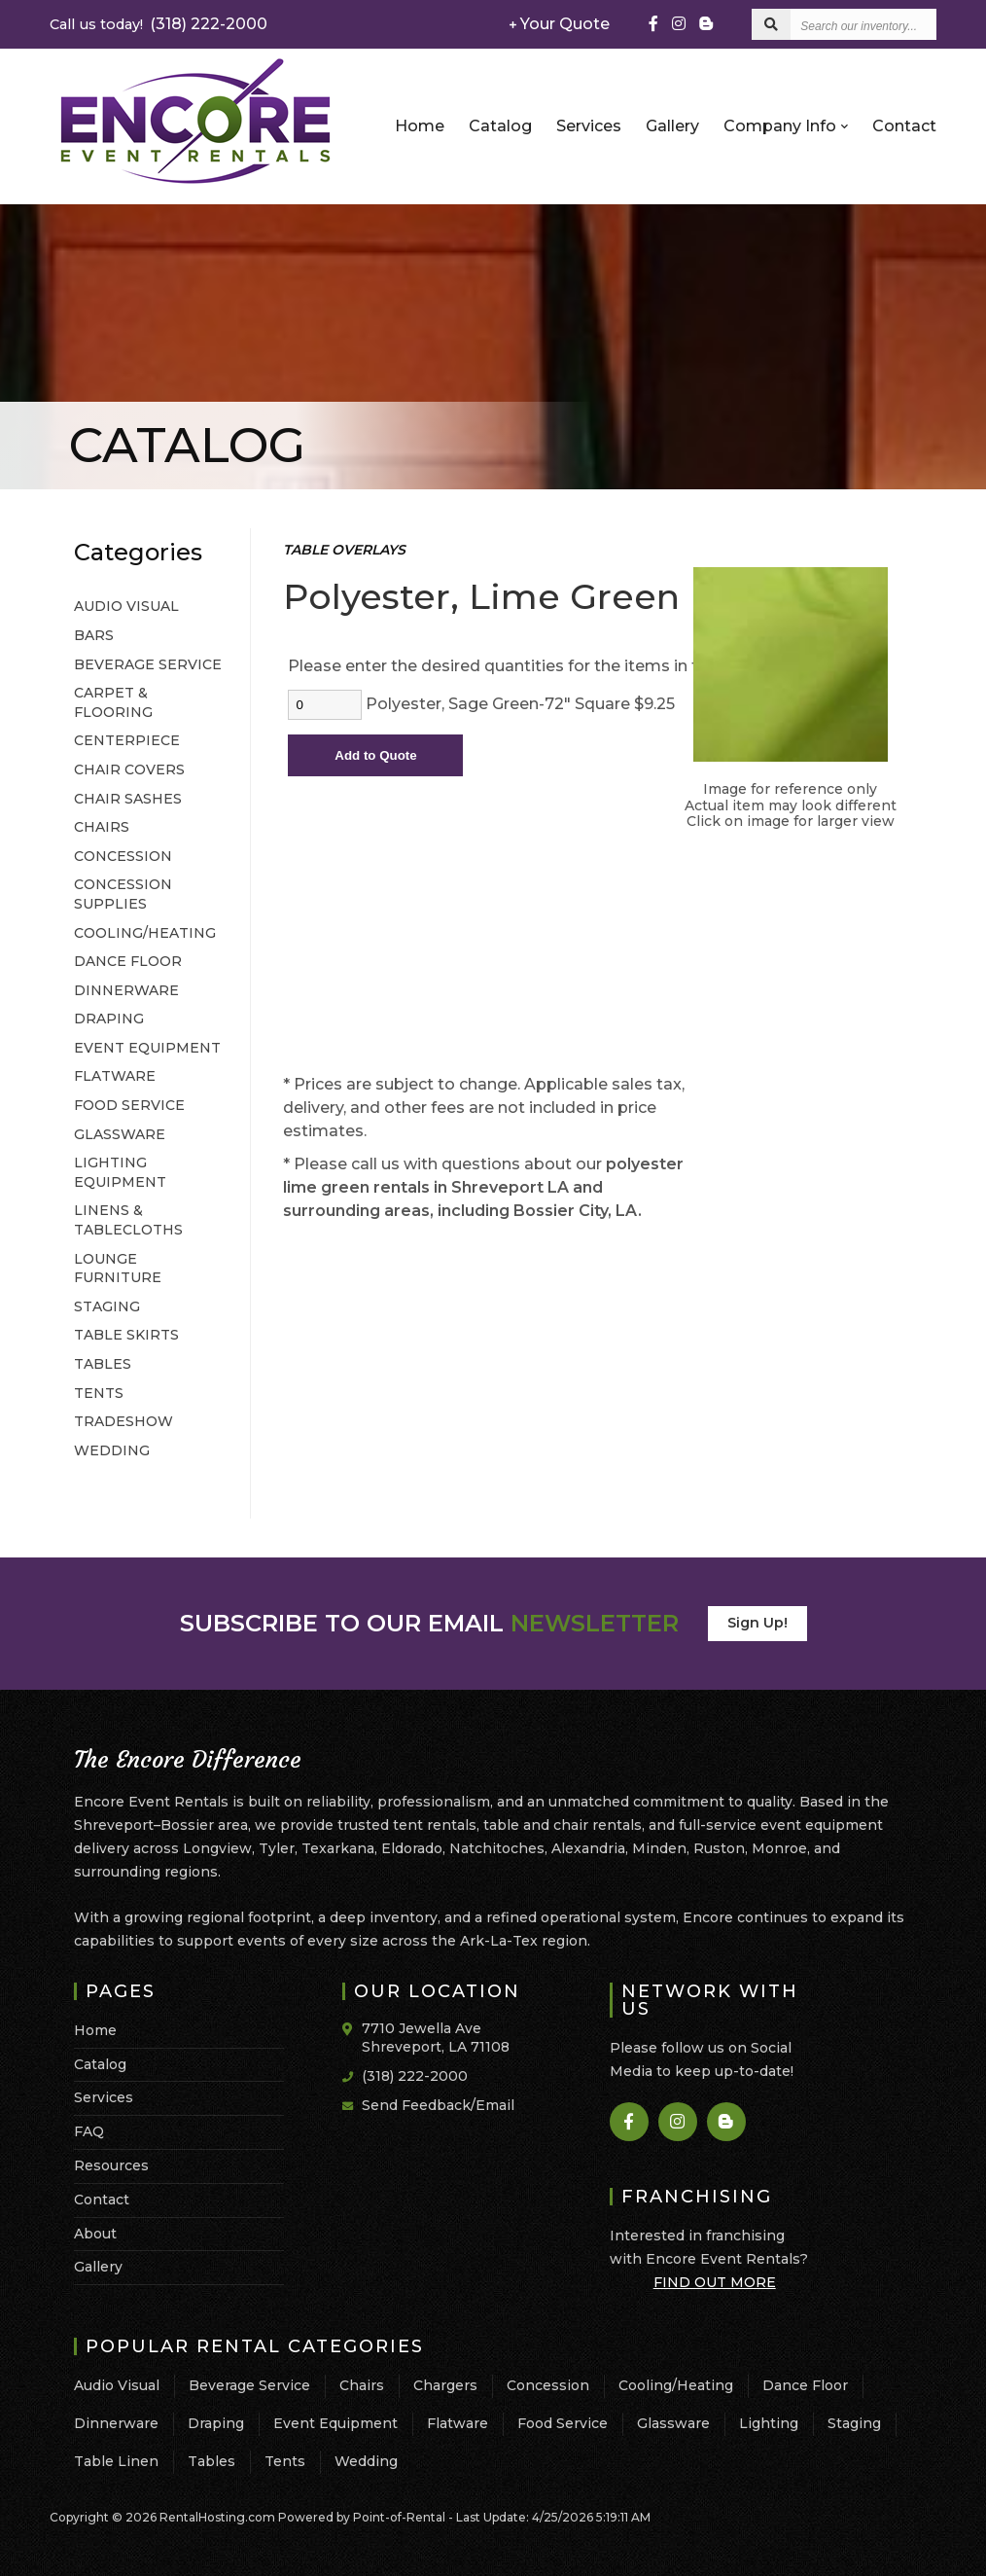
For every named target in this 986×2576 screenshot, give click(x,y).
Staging (854, 2423)
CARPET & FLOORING (113, 702)
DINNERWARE (126, 990)
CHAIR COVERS (129, 769)
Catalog (500, 126)
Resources (111, 2165)
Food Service (562, 2423)
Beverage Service (249, 2385)
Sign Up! (757, 1622)
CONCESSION (123, 856)
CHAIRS (101, 827)
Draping (216, 2423)
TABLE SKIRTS (126, 1334)
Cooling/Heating (675, 2385)
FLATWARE (115, 1076)
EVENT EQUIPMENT (147, 1047)
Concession (548, 2385)
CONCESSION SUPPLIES (123, 894)
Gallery (672, 126)
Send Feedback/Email (438, 2105)
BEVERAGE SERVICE (148, 664)
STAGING (107, 1306)
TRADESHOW (123, 1421)
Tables (211, 2461)
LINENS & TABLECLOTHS (128, 1219)
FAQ (89, 2131)
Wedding (366, 2461)
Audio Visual (116, 2385)
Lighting (768, 2423)
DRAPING (109, 1018)
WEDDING (112, 1450)
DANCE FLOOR (128, 961)
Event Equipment (335, 2423)
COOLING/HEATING (145, 933)
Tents (284, 2461)
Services (588, 126)
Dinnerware (116, 2423)
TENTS (98, 1393)
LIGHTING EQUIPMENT (120, 1172)
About (95, 2233)
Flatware (457, 2423)
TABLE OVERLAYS (344, 549)
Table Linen (116, 2461)
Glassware (673, 2423)
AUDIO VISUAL (126, 606)
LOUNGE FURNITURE (117, 1268)
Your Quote (560, 24)
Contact (904, 126)
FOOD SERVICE (129, 1105)
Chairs (361, 2385)
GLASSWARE (119, 1134)
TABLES (102, 1364)
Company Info (785, 125)
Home (419, 126)
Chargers (445, 2385)
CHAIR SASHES (128, 798)
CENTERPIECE (127, 740)
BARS (94, 635)
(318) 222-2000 (158, 24)
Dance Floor (805, 2385)
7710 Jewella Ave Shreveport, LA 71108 (436, 2038)
